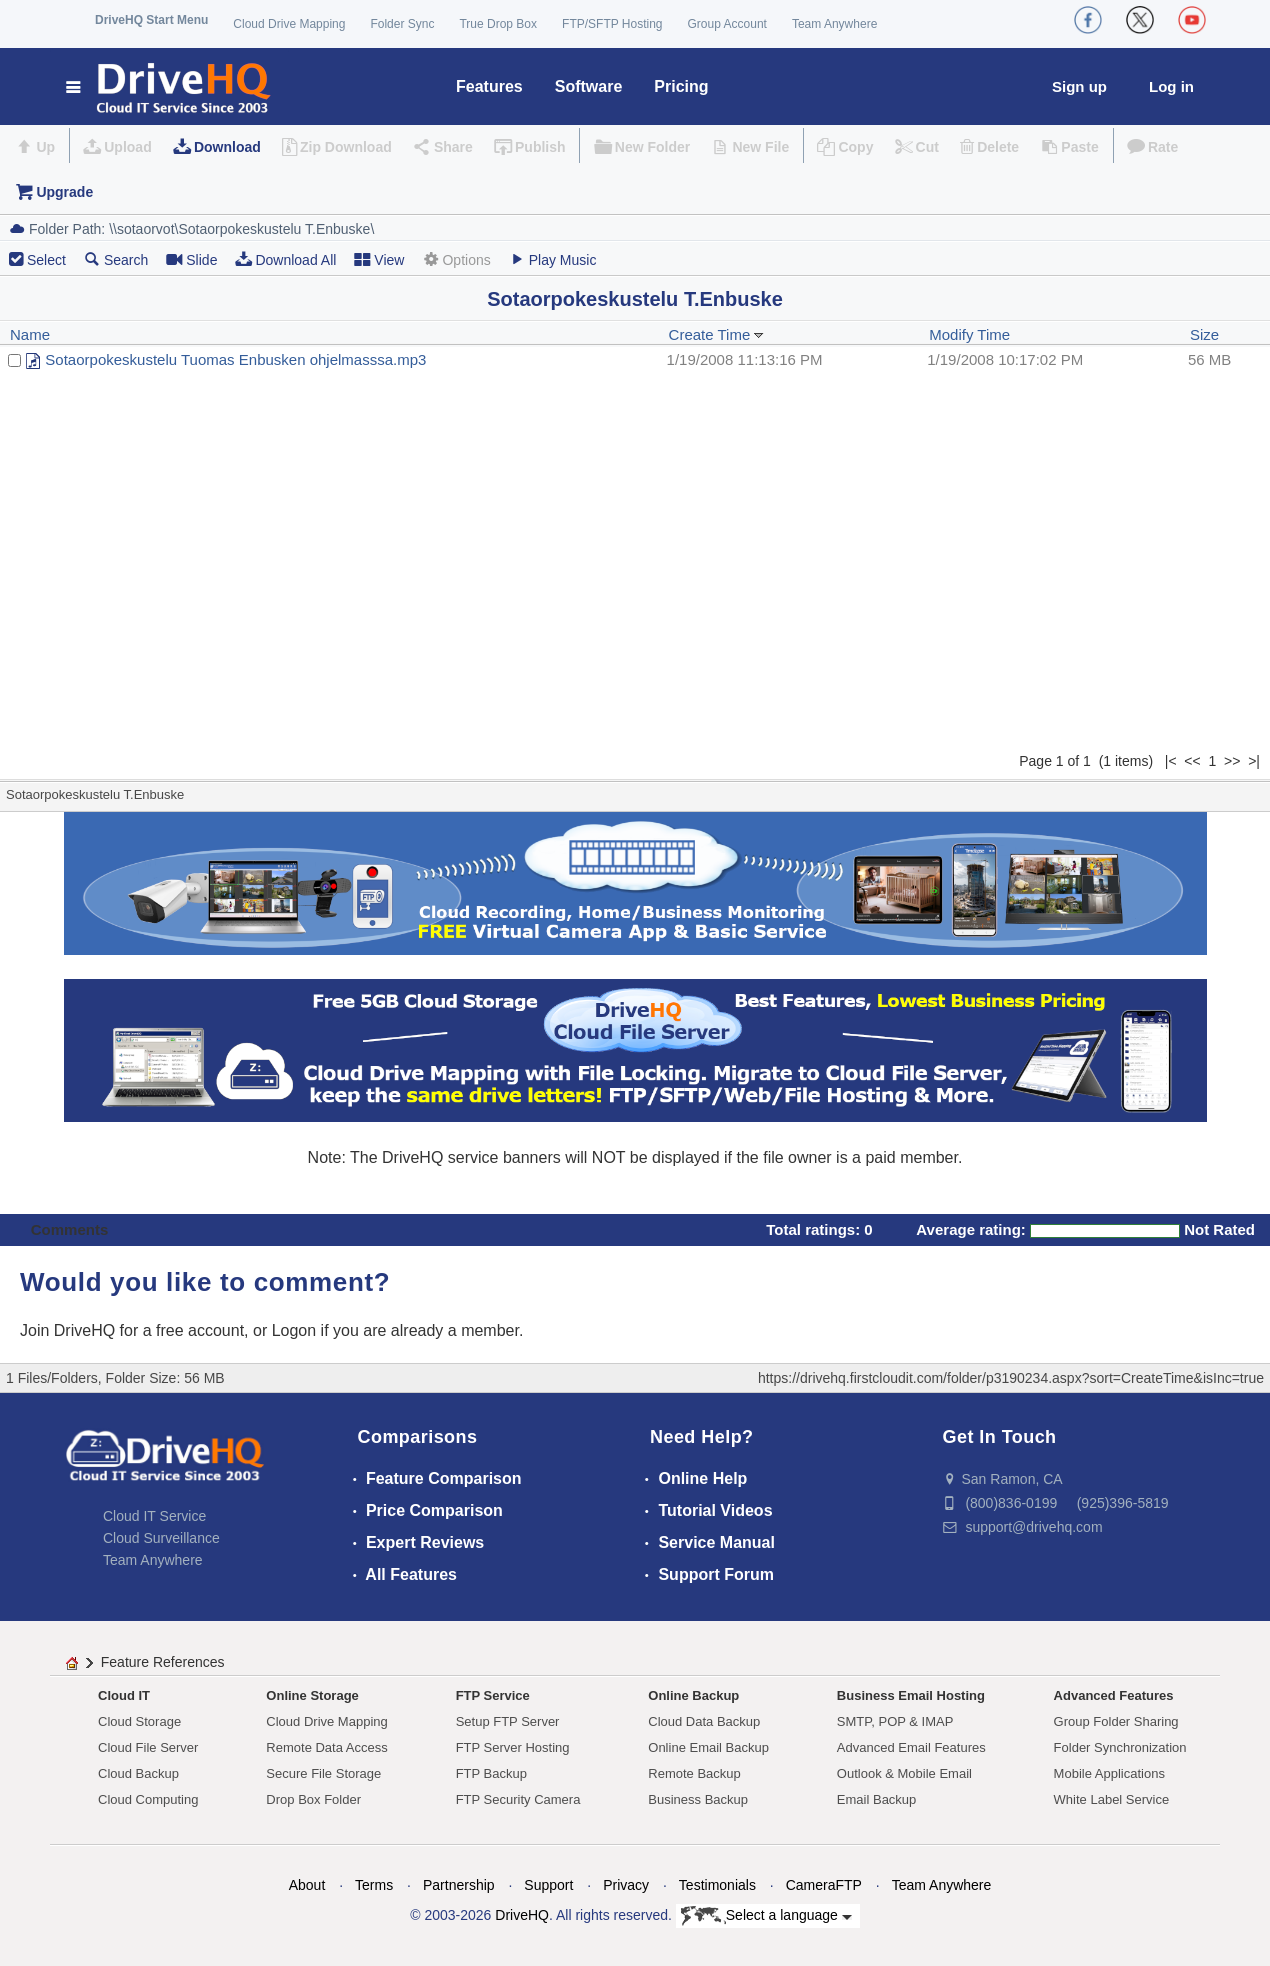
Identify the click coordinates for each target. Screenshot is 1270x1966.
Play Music (553, 259)
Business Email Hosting (911, 1695)
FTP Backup (491, 1773)
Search (116, 259)
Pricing (681, 86)
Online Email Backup (708, 1747)
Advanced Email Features (911, 1747)
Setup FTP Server (508, 1721)
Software (589, 86)
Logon (294, 1330)
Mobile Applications (1109, 1773)
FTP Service (493, 1695)
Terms (374, 1885)
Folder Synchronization (1120, 1747)
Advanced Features (1114, 1695)
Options (456, 259)
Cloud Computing (148, 1799)
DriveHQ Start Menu (151, 20)
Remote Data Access (326, 1747)
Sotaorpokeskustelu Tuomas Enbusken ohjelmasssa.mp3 (235, 359)
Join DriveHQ (70, 1330)
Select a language (766, 1916)
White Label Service (1112, 1799)
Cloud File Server (148, 1747)
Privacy (626, 1885)
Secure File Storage (323, 1773)
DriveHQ (522, 1915)
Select (46, 260)
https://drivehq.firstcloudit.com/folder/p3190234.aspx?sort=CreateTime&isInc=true (1011, 1378)
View (379, 259)
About (307, 1885)
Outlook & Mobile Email (904, 1773)
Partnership (459, 1885)
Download (227, 147)
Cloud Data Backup (704, 1721)
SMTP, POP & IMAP (895, 1721)
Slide (191, 259)
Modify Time (969, 334)
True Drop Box (498, 24)
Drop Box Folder (313, 1799)
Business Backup (698, 1799)
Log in (1171, 86)
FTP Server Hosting (513, 1747)
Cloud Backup (138, 1773)
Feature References (163, 1662)
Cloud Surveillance (161, 1538)
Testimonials (717, 1885)
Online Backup (693, 1695)
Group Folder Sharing (1116, 1721)
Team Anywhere (834, 24)
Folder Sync (402, 24)
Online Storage (312, 1695)
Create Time (717, 334)
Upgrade (64, 192)
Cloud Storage (139, 1721)
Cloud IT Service (154, 1516)
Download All (285, 259)
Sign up (1079, 86)
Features (489, 86)
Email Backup (876, 1799)
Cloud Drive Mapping (289, 24)
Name (30, 334)
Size (1204, 334)
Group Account (727, 24)
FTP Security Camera (518, 1799)
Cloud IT (124, 1695)
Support (548, 1885)
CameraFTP (824, 1885)
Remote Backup (694, 1773)
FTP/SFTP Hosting (612, 24)
